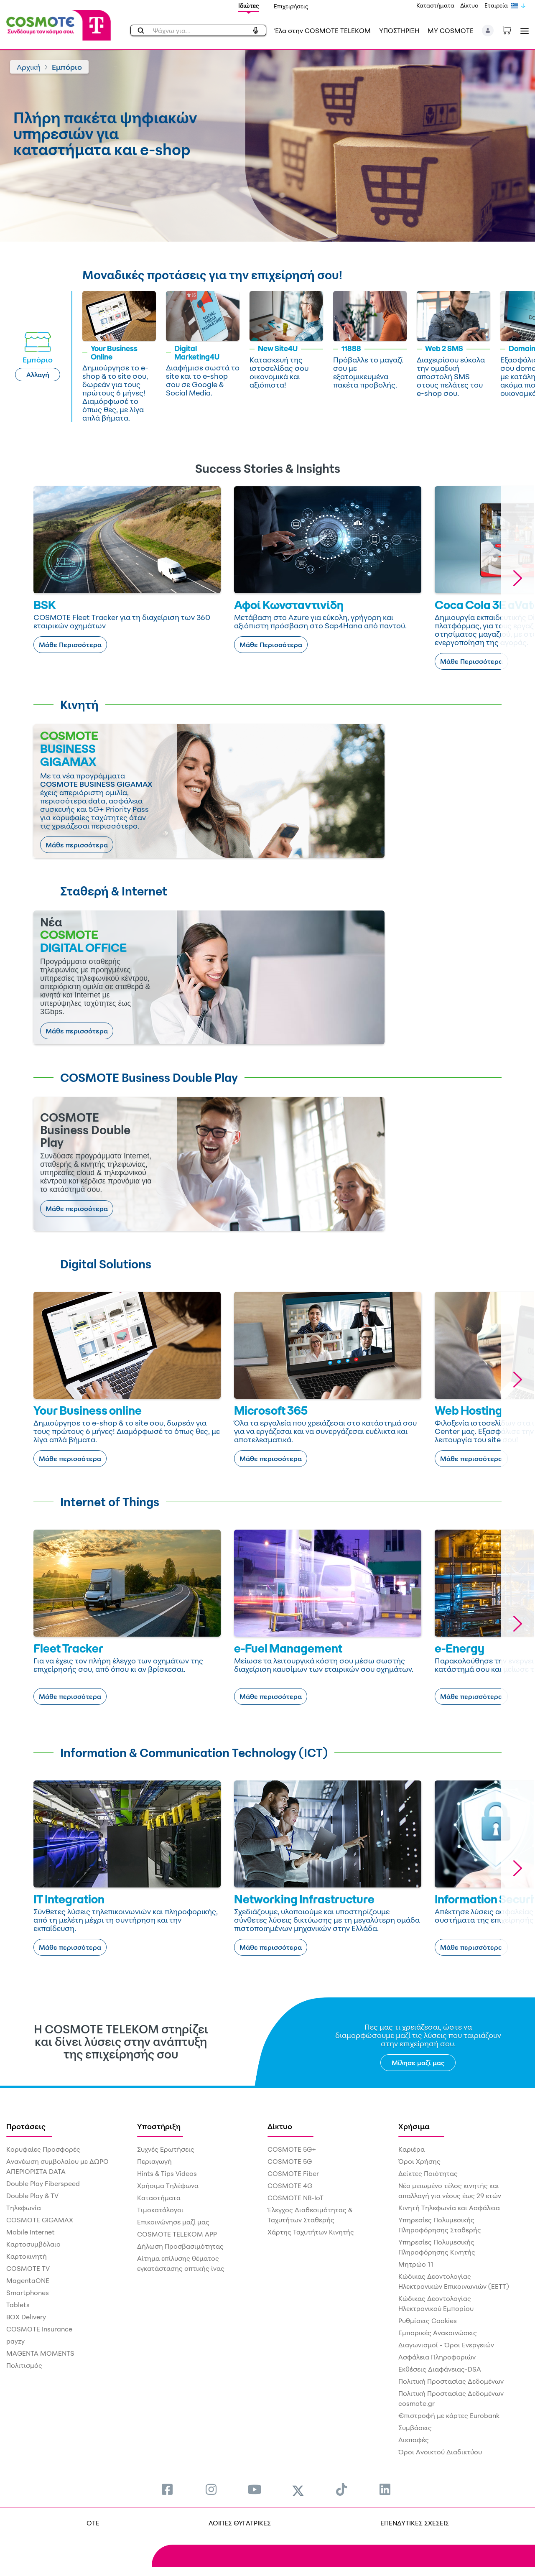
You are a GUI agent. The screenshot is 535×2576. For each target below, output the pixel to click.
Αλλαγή (37, 374)
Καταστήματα (435, 5)
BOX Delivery (26, 2317)
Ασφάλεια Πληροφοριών (437, 2357)
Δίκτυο (469, 5)
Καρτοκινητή (26, 2256)
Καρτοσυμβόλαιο (33, 2244)
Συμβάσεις (415, 2427)
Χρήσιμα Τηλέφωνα (168, 2185)
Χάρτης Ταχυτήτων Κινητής (311, 2232)
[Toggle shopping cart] (511, 30)
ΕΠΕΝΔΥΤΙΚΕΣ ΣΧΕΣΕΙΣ (414, 2523)
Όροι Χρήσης (419, 2161)
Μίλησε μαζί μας (418, 2062)
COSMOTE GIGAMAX (39, 2220)
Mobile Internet (30, 2232)
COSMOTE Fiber (293, 2173)
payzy (15, 2341)
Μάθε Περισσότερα (70, 644)
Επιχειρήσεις (291, 6)
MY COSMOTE (451, 30)
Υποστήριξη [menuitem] (159, 2126)
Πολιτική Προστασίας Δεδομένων (451, 2381)
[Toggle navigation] (523, 30)
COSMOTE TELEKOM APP (177, 2234)
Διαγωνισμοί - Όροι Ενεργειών (446, 2345)
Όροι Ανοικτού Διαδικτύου (440, 2452)
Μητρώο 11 (415, 2264)
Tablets (18, 2305)
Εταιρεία (496, 5)
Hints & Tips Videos (167, 2173)
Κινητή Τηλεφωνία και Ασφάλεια (449, 2208)
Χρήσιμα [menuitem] (414, 2126)
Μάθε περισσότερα (77, 845)
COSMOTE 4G (290, 2185)
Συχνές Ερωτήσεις (165, 2149)
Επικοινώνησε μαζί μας (173, 2222)
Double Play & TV (32, 2195)
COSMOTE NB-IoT (296, 2197)
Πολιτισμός (24, 2365)
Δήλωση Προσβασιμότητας (180, 2246)
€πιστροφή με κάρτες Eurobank (448, 2415)
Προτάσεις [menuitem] (26, 2126)
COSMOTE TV (28, 2268)
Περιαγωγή (154, 2161)
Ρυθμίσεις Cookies (427, 2320)
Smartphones (27, 2292)
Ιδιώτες (248, 5)
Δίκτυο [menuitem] (280, 2126)
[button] (488, 30)
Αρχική (29, 67)
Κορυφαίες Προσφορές (43, 2149)
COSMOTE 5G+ (292, 2149)
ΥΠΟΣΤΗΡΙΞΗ (399, 30)
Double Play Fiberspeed (43, 2183)
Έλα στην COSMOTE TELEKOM (323, 30)
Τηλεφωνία (23, 2208)
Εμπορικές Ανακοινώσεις (437, 2333)
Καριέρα (411, 2149)
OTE (93, 2523)
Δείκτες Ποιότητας (428, 2173)
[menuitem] (167, 2489)
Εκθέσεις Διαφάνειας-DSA (439, 2369)
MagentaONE (27, 2280)
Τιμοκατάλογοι (160, 2210)
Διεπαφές (413, 2440)
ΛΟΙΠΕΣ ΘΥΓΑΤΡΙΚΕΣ (240, 2523)
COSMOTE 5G (290, 2161)
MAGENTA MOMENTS (40, 2353)
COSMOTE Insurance (39, 2329)
